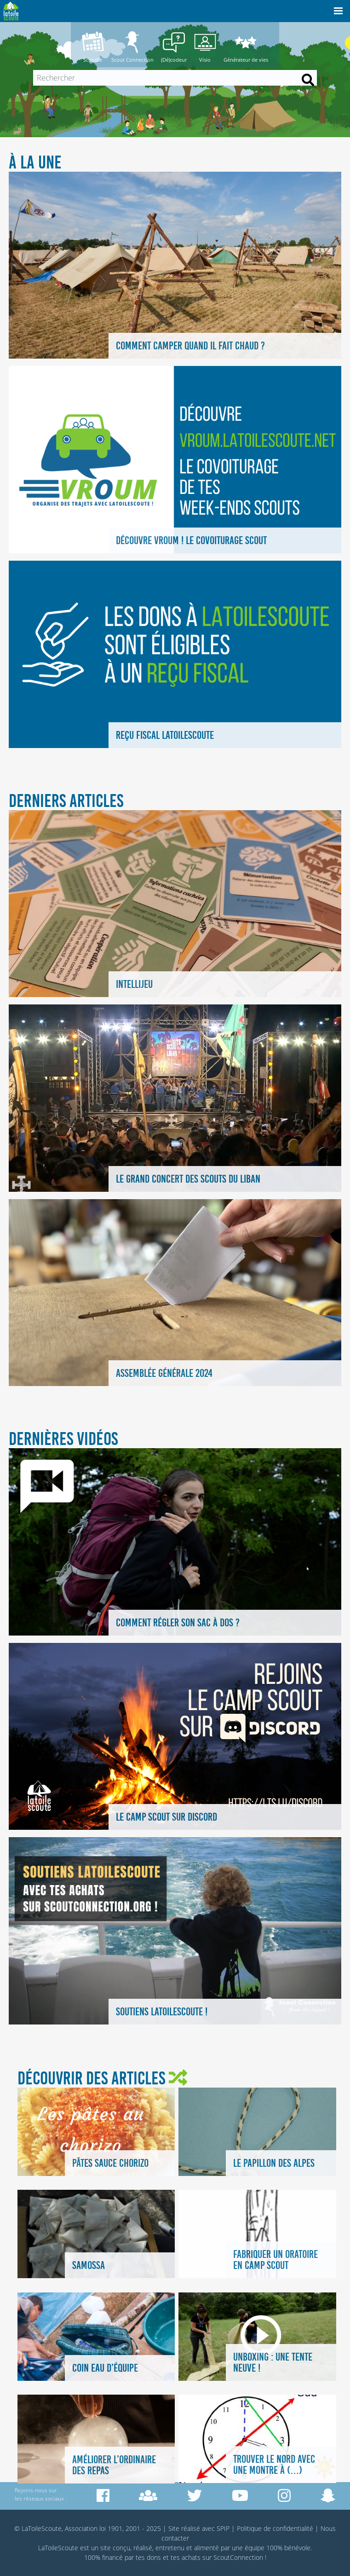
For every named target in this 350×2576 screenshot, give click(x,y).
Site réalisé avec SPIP (199, 2528)
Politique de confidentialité (275, 2528)
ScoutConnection (238, 2557)
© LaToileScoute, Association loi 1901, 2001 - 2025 (87, 2528)
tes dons (148, 2557)
